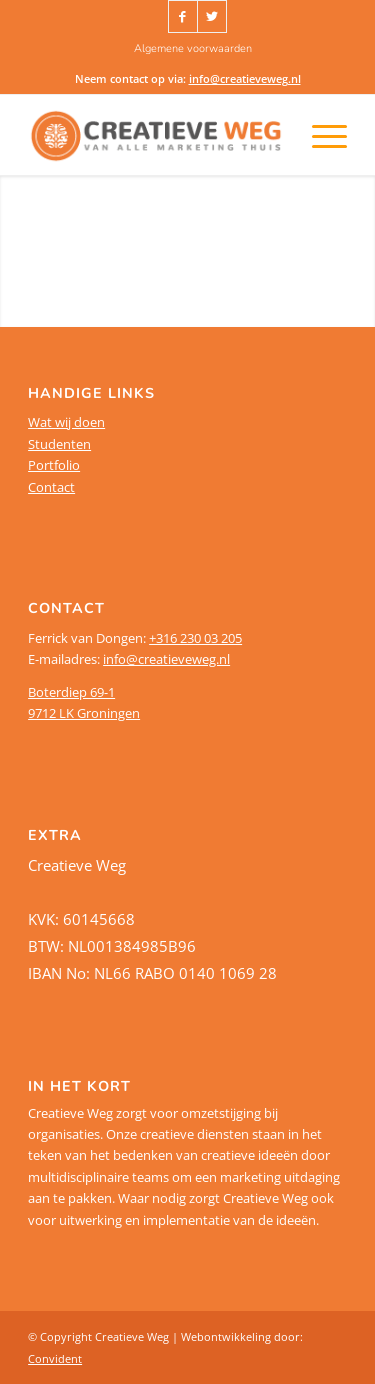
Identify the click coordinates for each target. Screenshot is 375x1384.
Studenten (59, 444)
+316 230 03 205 (195, 638)
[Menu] (303, 135)
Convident (55, 1358)
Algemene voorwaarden (193, 48)
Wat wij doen (66, 422)
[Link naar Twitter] (212, 16)
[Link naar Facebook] (183, 16)
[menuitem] (193, 49)
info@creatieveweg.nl (245, 78)
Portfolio (54, 465)
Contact (51, 487)
